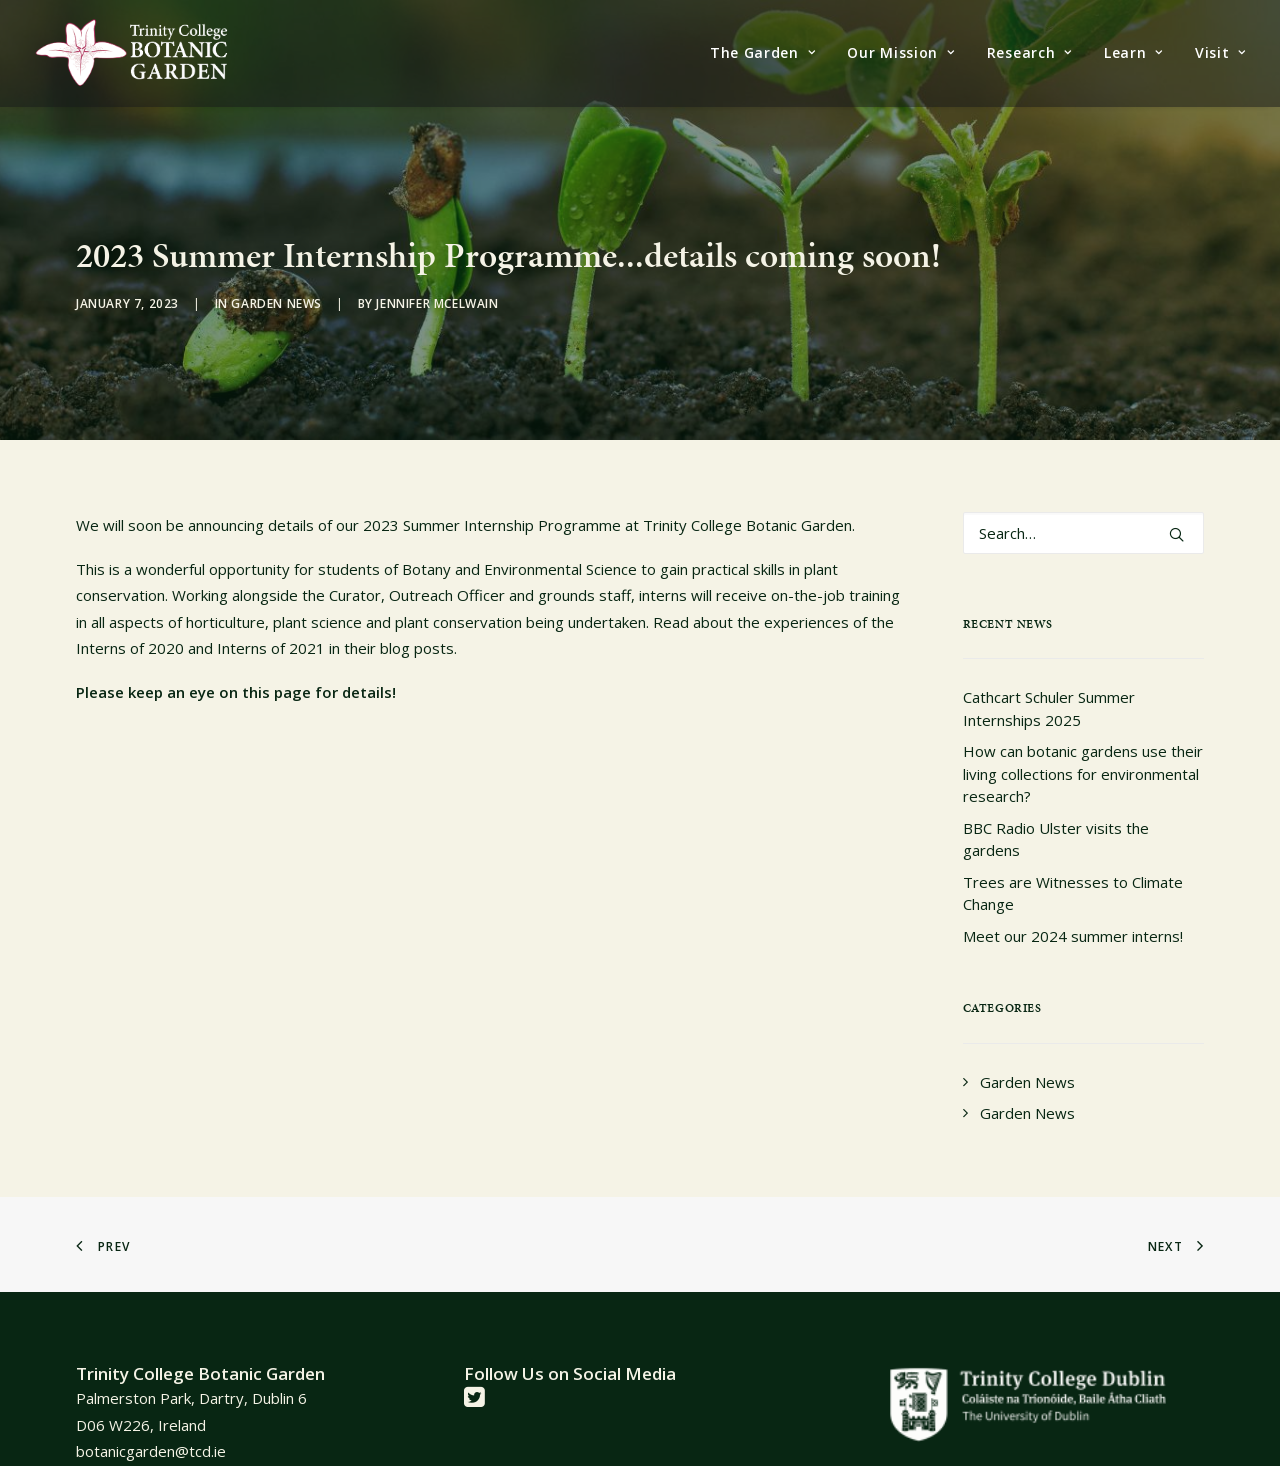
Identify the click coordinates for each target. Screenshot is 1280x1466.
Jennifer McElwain (437, 279)
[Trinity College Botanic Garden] (131, 53)
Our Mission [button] (900, 52)
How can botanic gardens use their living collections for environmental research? (1083, 726)
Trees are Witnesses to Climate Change (1073, 845)
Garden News (276, 279)
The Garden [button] (763, 52)
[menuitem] (770, 53)
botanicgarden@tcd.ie (151, 1403)
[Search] (1084, 485)
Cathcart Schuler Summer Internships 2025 (1049, 661)
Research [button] (1029, 52)
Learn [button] (1133, 52)
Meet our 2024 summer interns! (1073, 888)
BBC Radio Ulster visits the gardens (1056, 791)
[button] (1176, 486)
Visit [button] (1220, 52)
